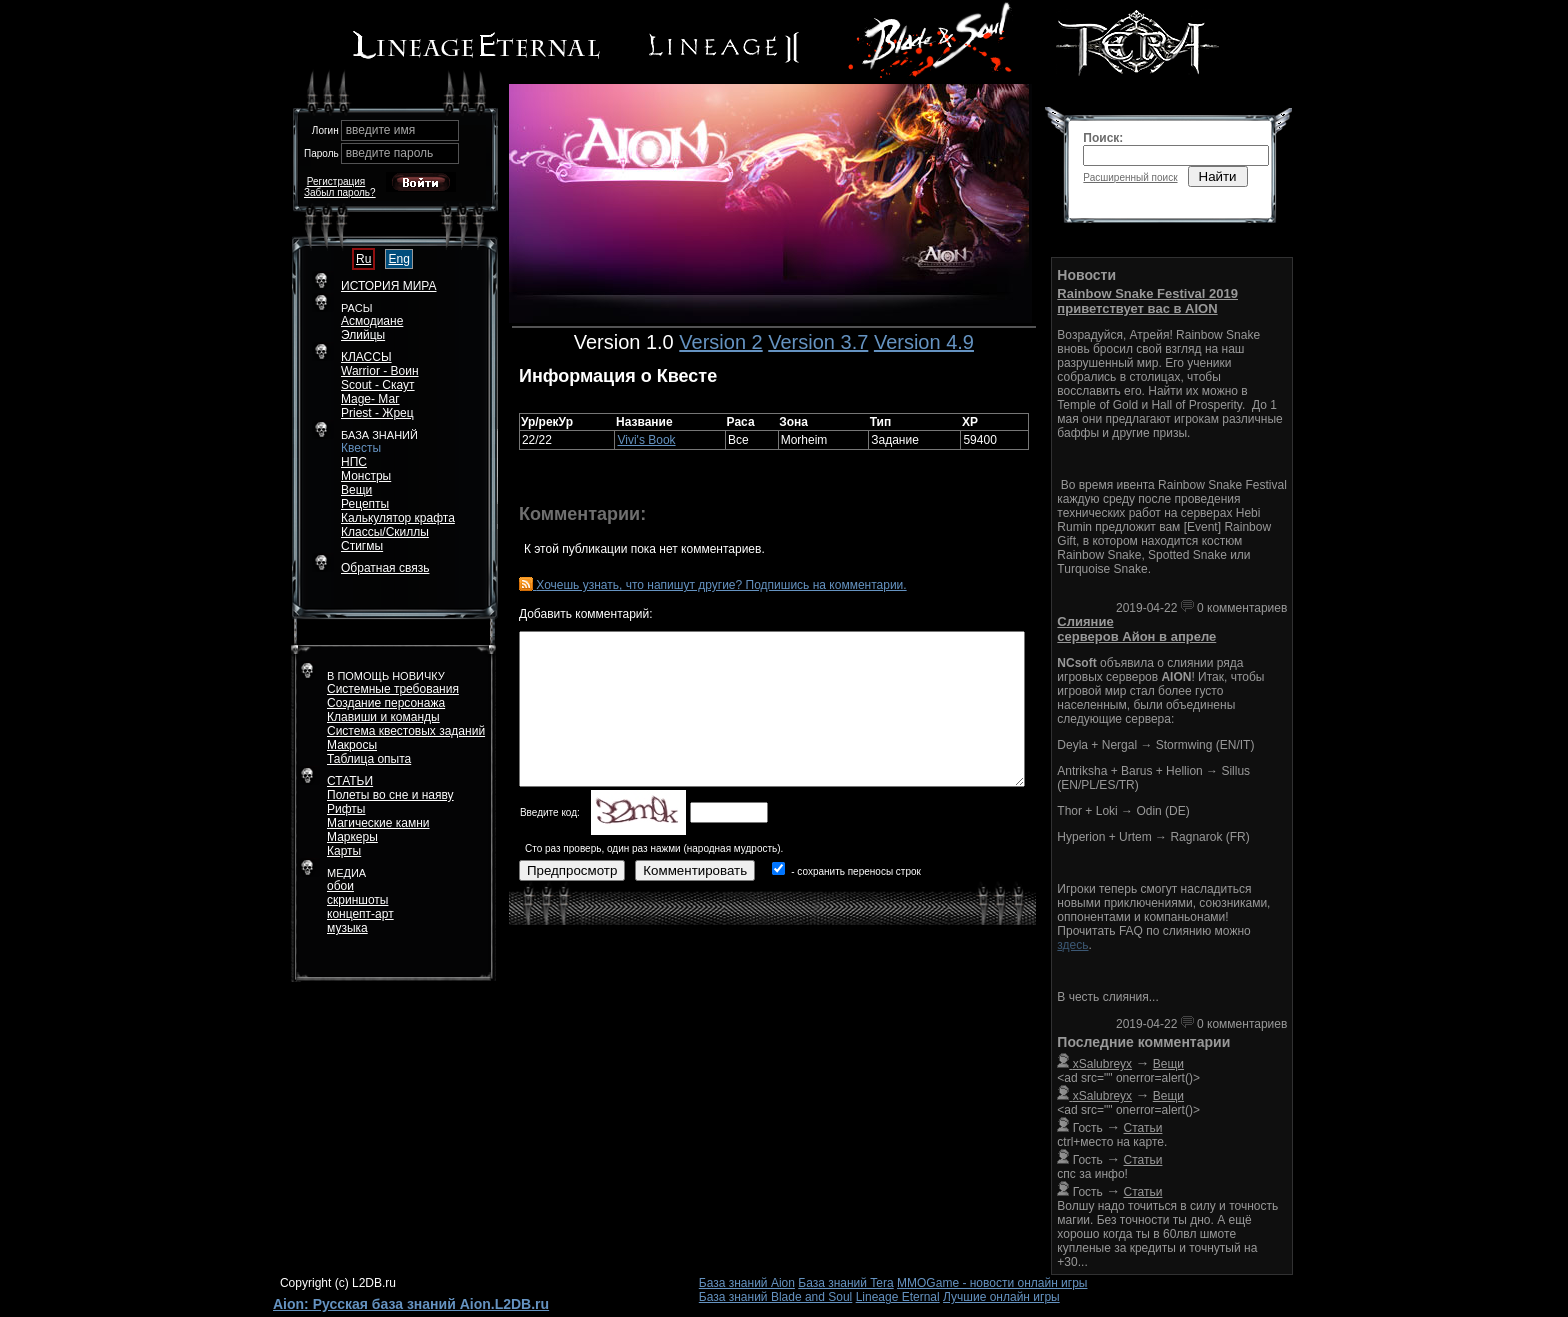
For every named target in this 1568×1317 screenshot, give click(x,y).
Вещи (356, 490)
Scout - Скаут (378, 385)
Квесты (361, 448)
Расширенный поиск (1130, 177)
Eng (398, 259)
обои (340, 886)
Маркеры (352, 837)
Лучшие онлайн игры (1001, 1297)
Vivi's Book (646, 440)
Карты (344, 851)
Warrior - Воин (380, 371)
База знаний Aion (747, 1283)
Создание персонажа (386, 703)
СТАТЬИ (350, 781)
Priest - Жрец (377, 413)
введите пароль (390, 153)
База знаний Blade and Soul (776, 1297)
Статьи (1143, 1128)
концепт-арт (360, 914)
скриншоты (357, 900)
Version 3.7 (818, 342)
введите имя (381, 130)
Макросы (352, 745)
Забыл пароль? (340, 192)
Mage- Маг (370, 399)
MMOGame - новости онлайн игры (992, 1283)
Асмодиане (372, 321)
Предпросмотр (572, 870)
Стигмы (362, 546)
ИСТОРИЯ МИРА (388, 286)
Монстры (366, 476)
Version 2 (720, 342)
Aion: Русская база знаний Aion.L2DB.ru (411, 1304)
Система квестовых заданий (406, 731)
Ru (363, 259)
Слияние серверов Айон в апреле (1136, 629)
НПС (354, 462)
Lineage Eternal (898, 1297)
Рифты (346, 809)
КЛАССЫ (366, 357)
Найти (1218, 176)
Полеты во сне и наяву (390, 795)
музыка (347, 928)
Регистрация (336, 181)
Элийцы (363, 335)
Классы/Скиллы (385, 532)
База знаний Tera (845, 1283)
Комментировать (695, 870)
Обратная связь (385, 568)
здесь (1072, 945)
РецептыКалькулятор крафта (398, 511)
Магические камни (378, 823)
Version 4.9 (924, 342)
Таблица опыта (369, 759)
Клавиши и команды (383, 717)
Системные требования (393, 689)
